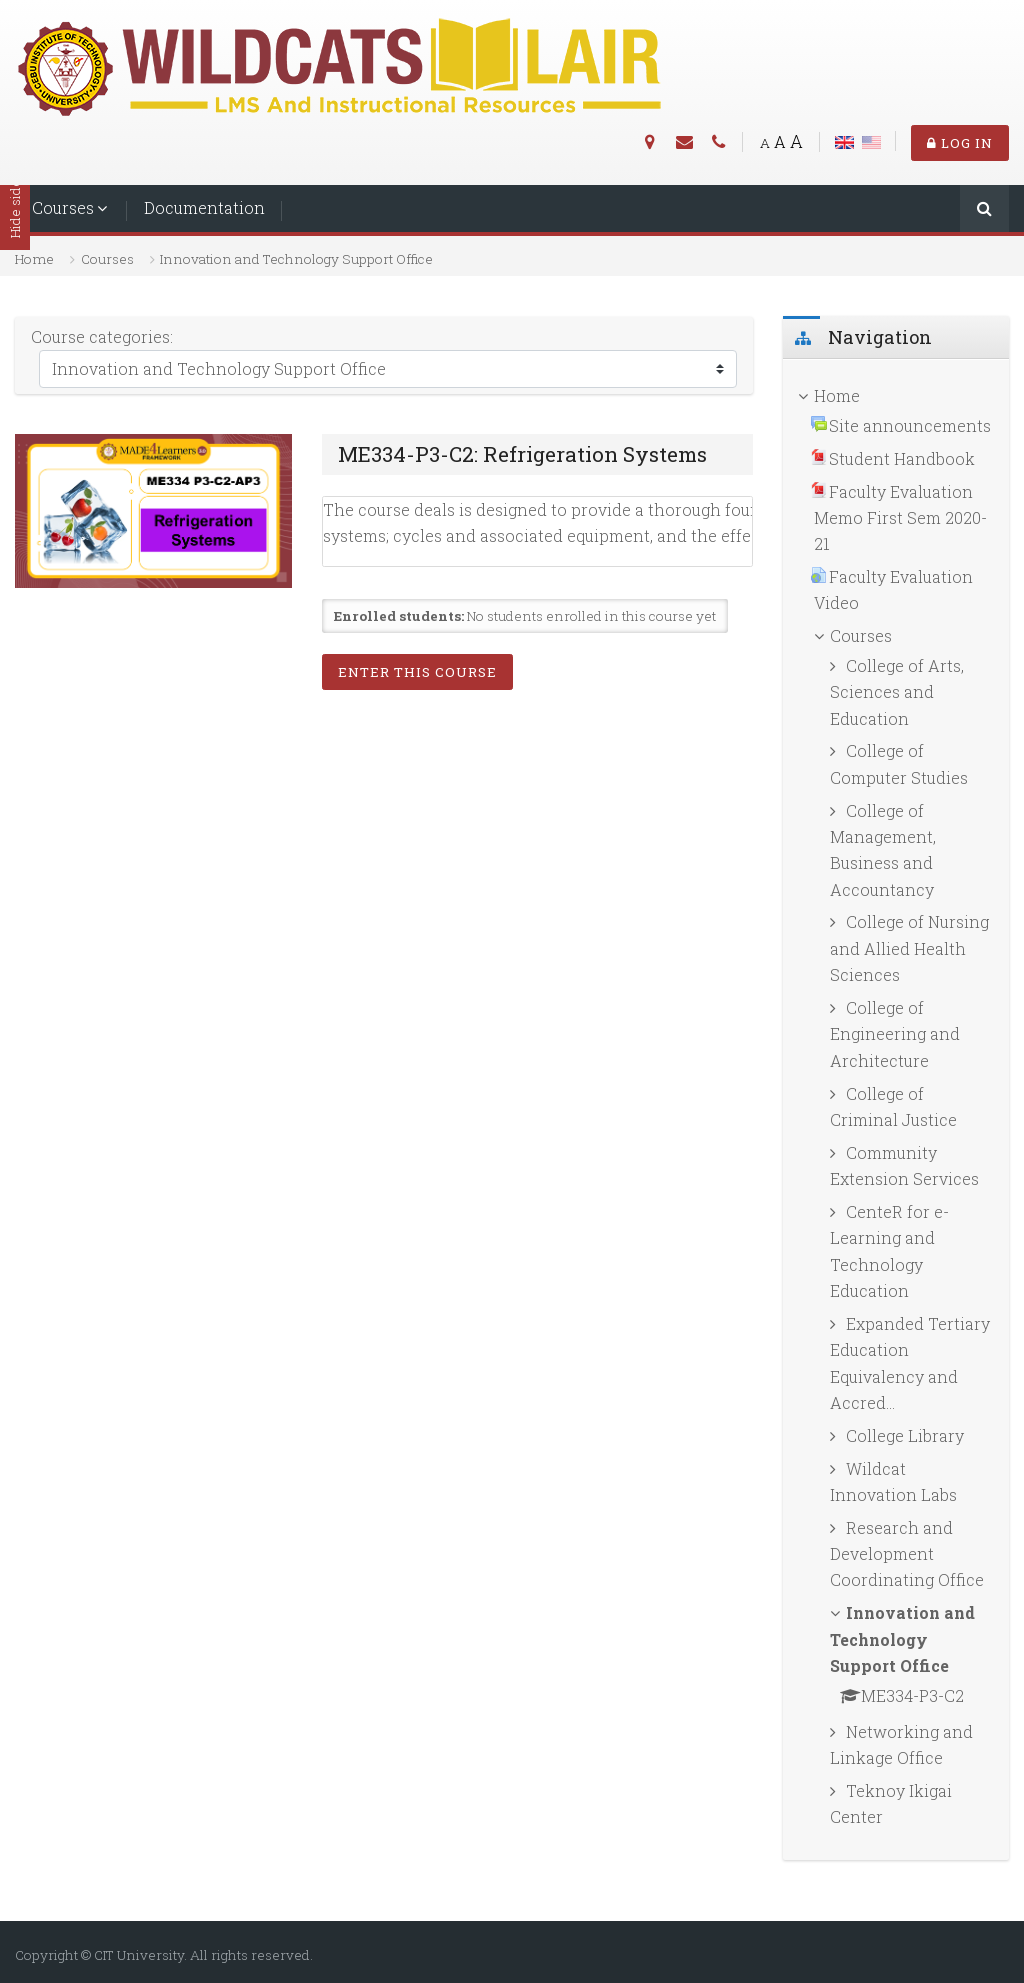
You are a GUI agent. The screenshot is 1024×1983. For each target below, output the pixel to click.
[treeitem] (896, 396)
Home (34, 259)
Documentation (204, 207)
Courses (63, 207)
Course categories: (102, 336)
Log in (960, 143)
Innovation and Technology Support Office (296, 259)
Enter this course (417, 672)
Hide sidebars (15, 195)
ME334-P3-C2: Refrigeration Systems (522, 454)
